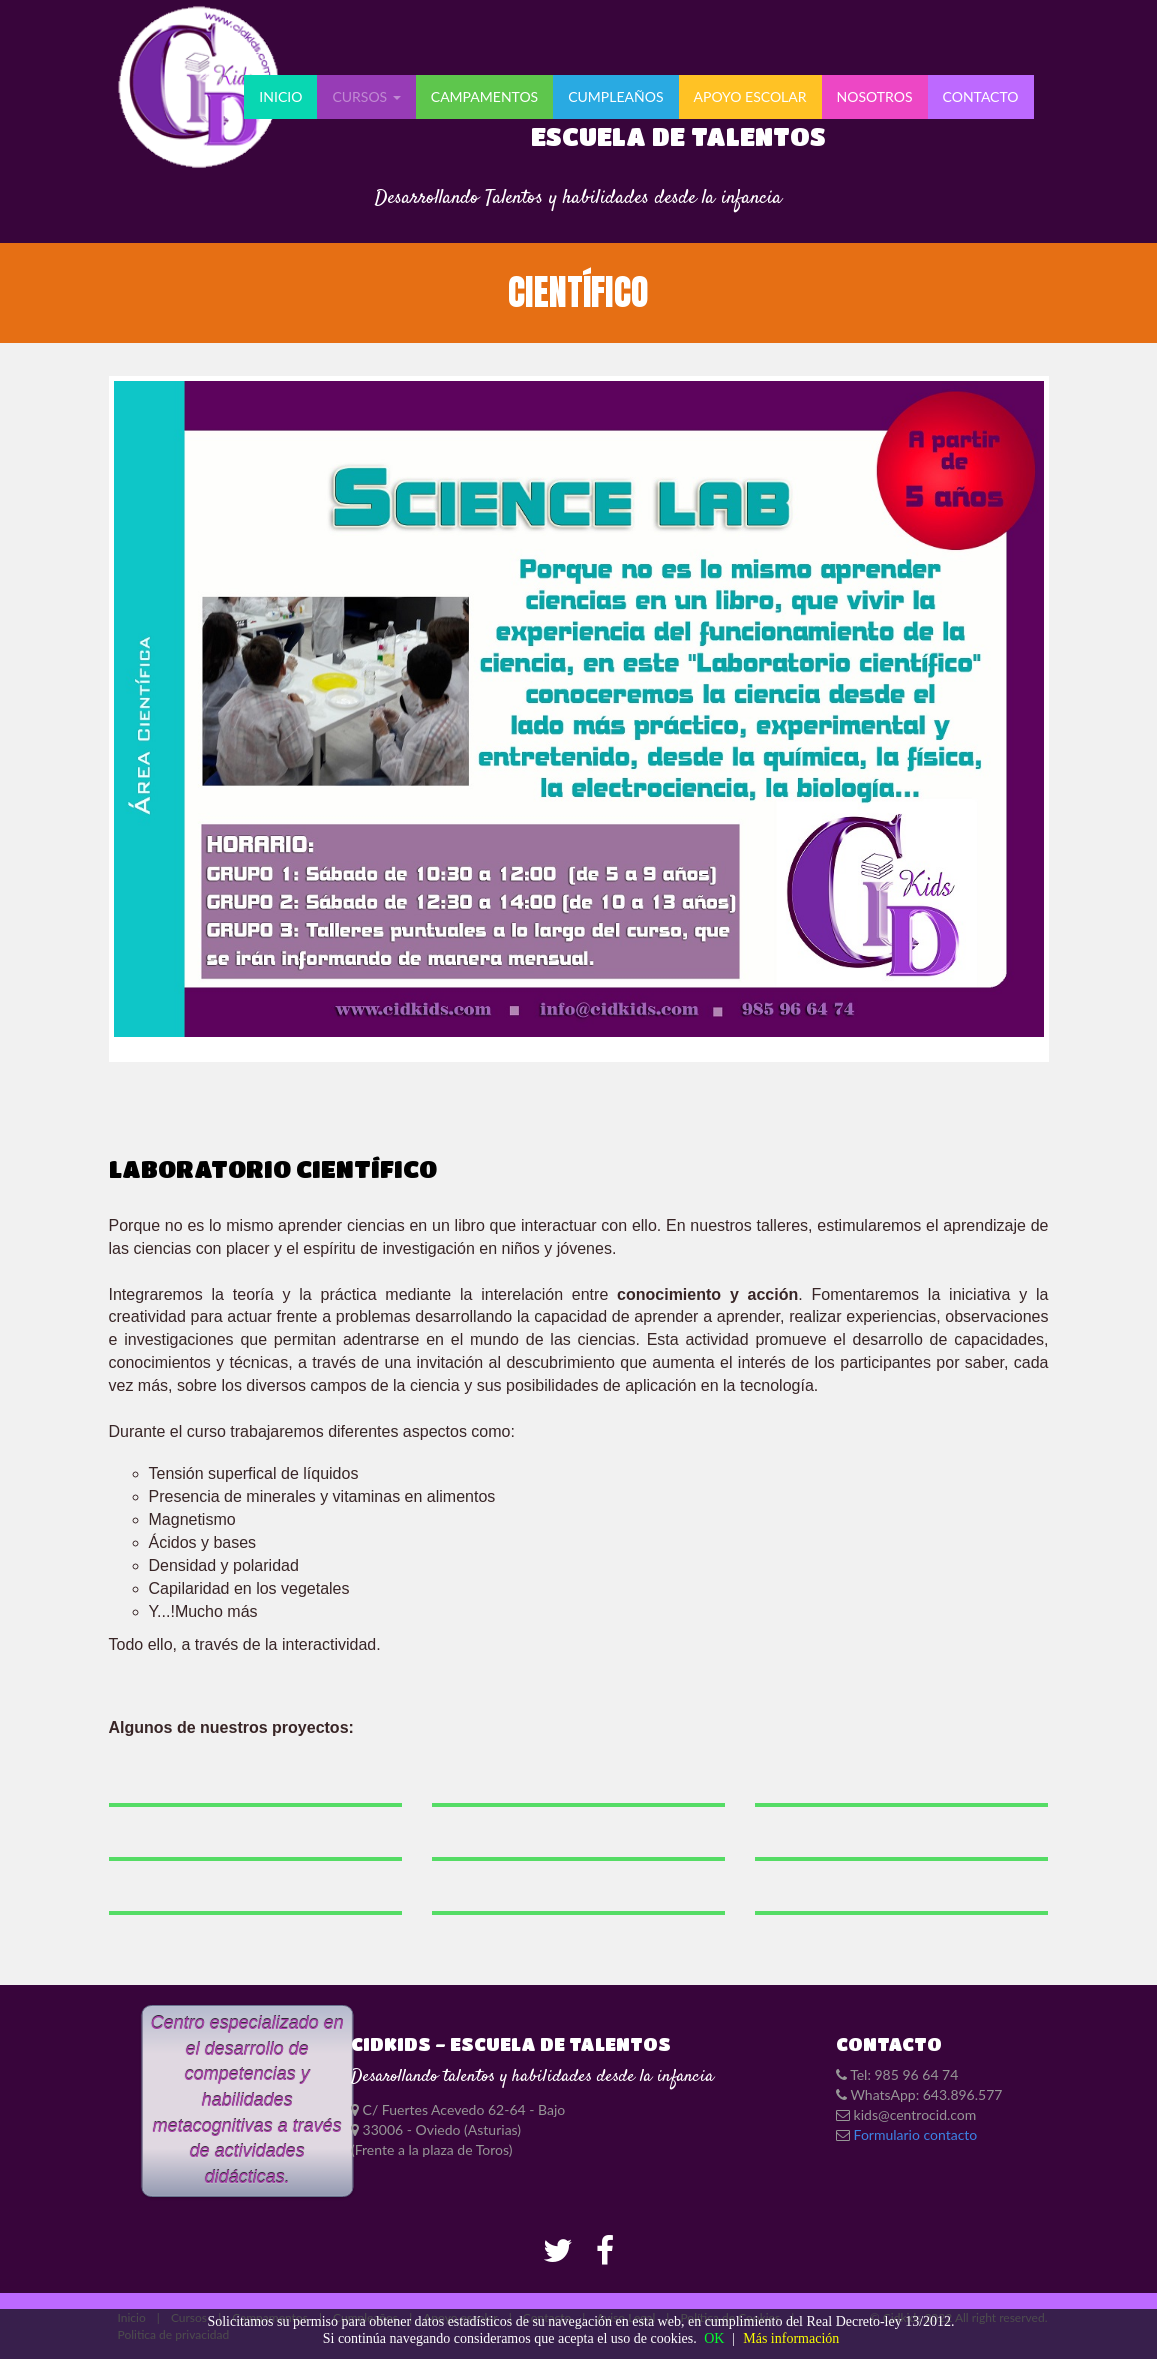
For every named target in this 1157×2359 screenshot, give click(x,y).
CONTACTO (981, 96)
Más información (791, 2338)
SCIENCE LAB (578, 718)
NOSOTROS (875, 96)
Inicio (280, 96)
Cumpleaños (615, 96)
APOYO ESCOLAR (750, 96)
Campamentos (484, 96)
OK (714, 2338)
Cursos (366, 96)
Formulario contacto (916, 2134)
